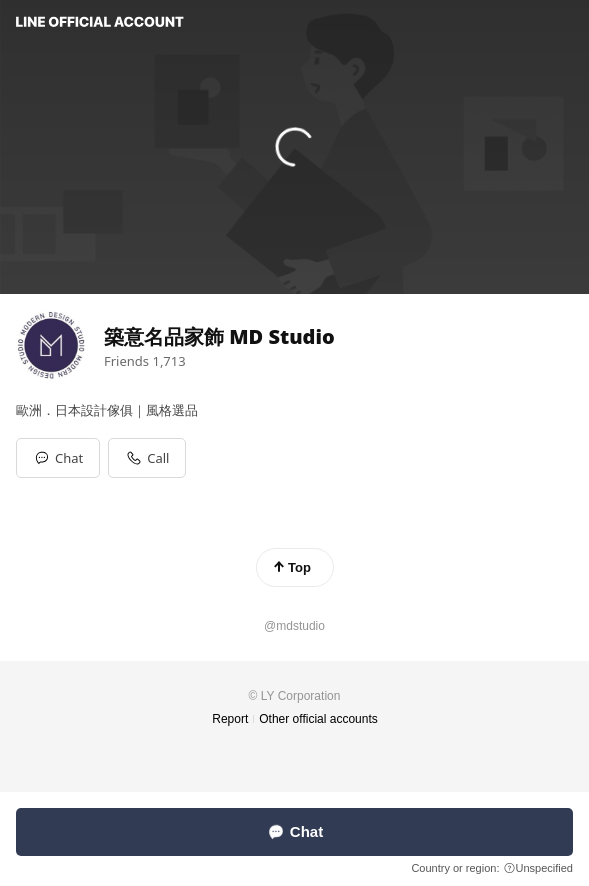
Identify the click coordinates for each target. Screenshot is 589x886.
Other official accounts (318, 719)
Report (230, 719)
